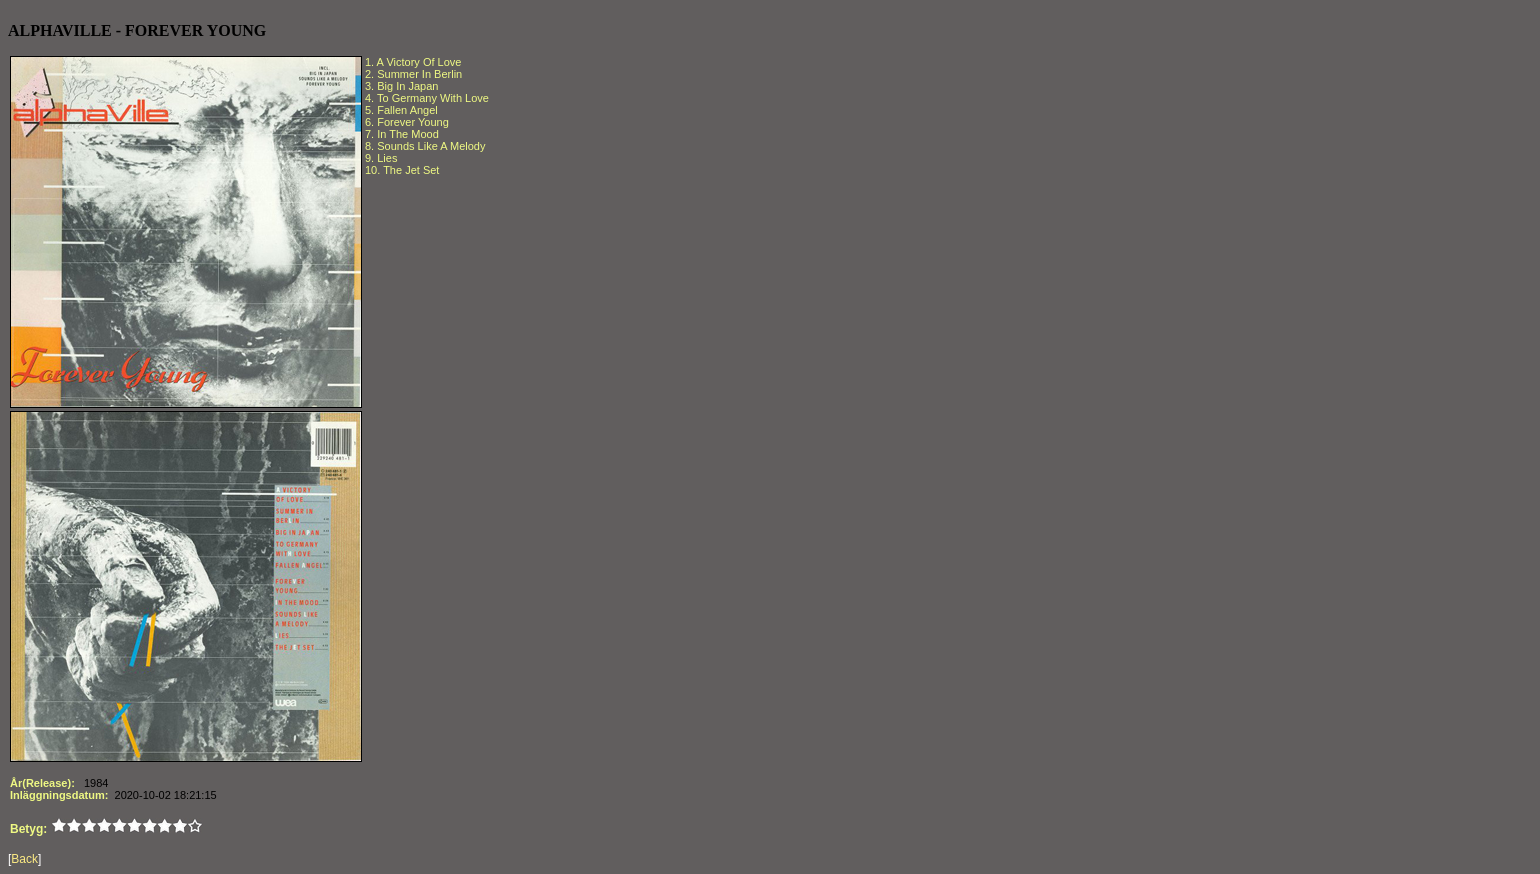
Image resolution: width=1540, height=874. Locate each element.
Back (24, 859)
